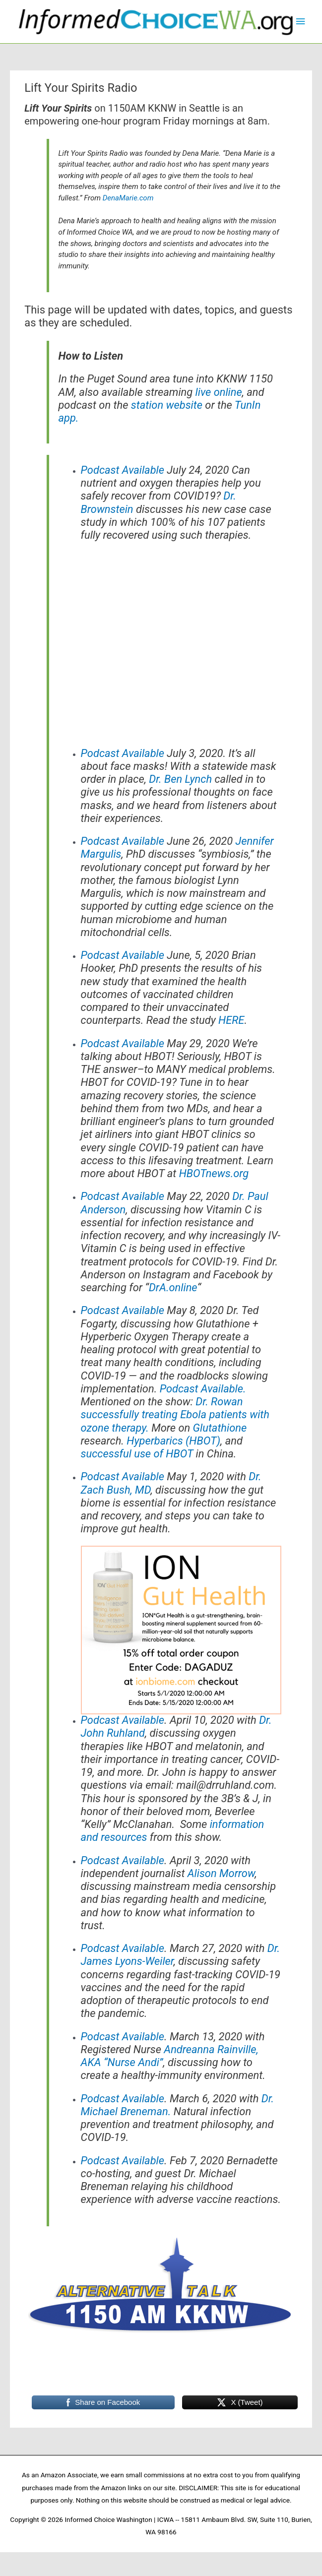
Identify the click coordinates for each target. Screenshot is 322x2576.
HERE (231, 1045)
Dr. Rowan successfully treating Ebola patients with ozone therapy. (175, 1439)
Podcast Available (122, 495)
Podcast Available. (203, 1413)
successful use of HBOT (137, 1478)
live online (218, 416)
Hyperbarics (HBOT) (173, 1465)
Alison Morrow (221, 1897)
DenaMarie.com (128, 222)
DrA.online (173, 1312)
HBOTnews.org (214, 1198)
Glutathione (220, 1452)
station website (166, 429)
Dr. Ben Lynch (180, 804)
